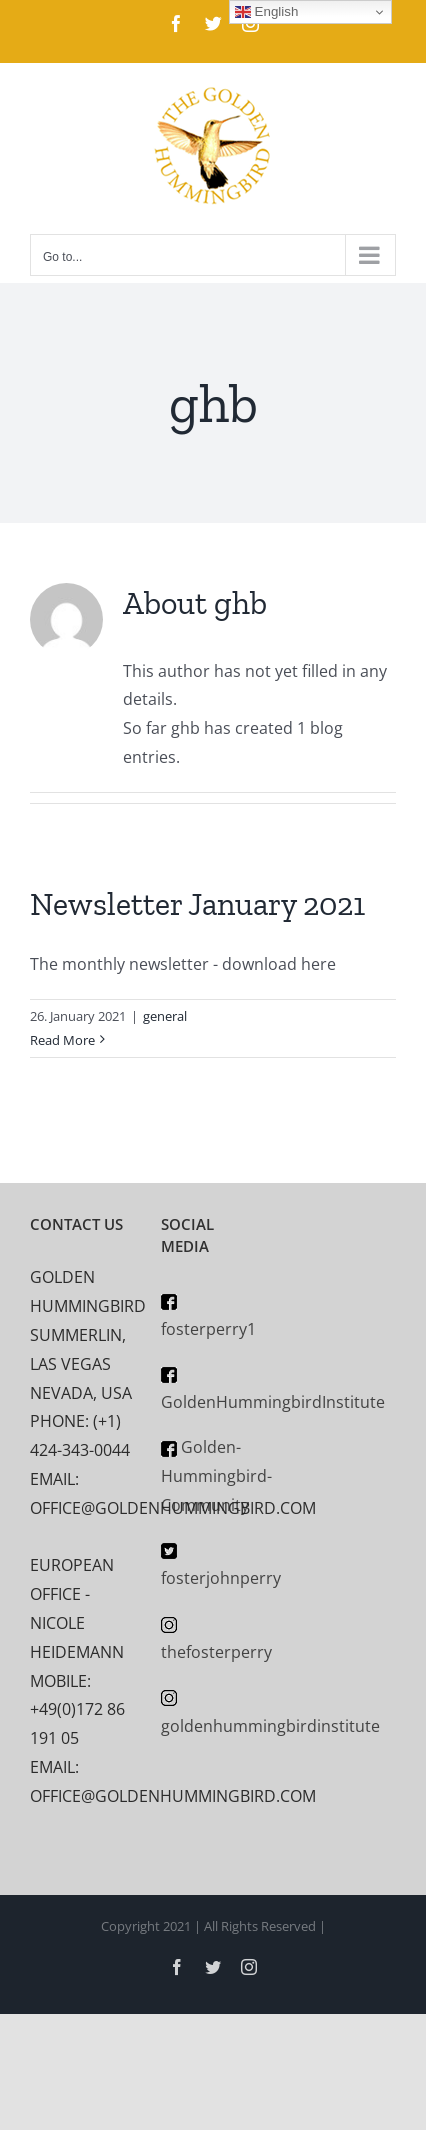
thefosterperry (216, 1652)
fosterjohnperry (221, 1578)
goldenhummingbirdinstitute (270, 1726)
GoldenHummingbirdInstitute (273, 1402)
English (266, 12)
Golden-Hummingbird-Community (216, 1476)
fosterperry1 (208, 1329)
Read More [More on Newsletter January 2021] (62, 1040)
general (165, 1016)
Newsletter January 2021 (197, 904)
